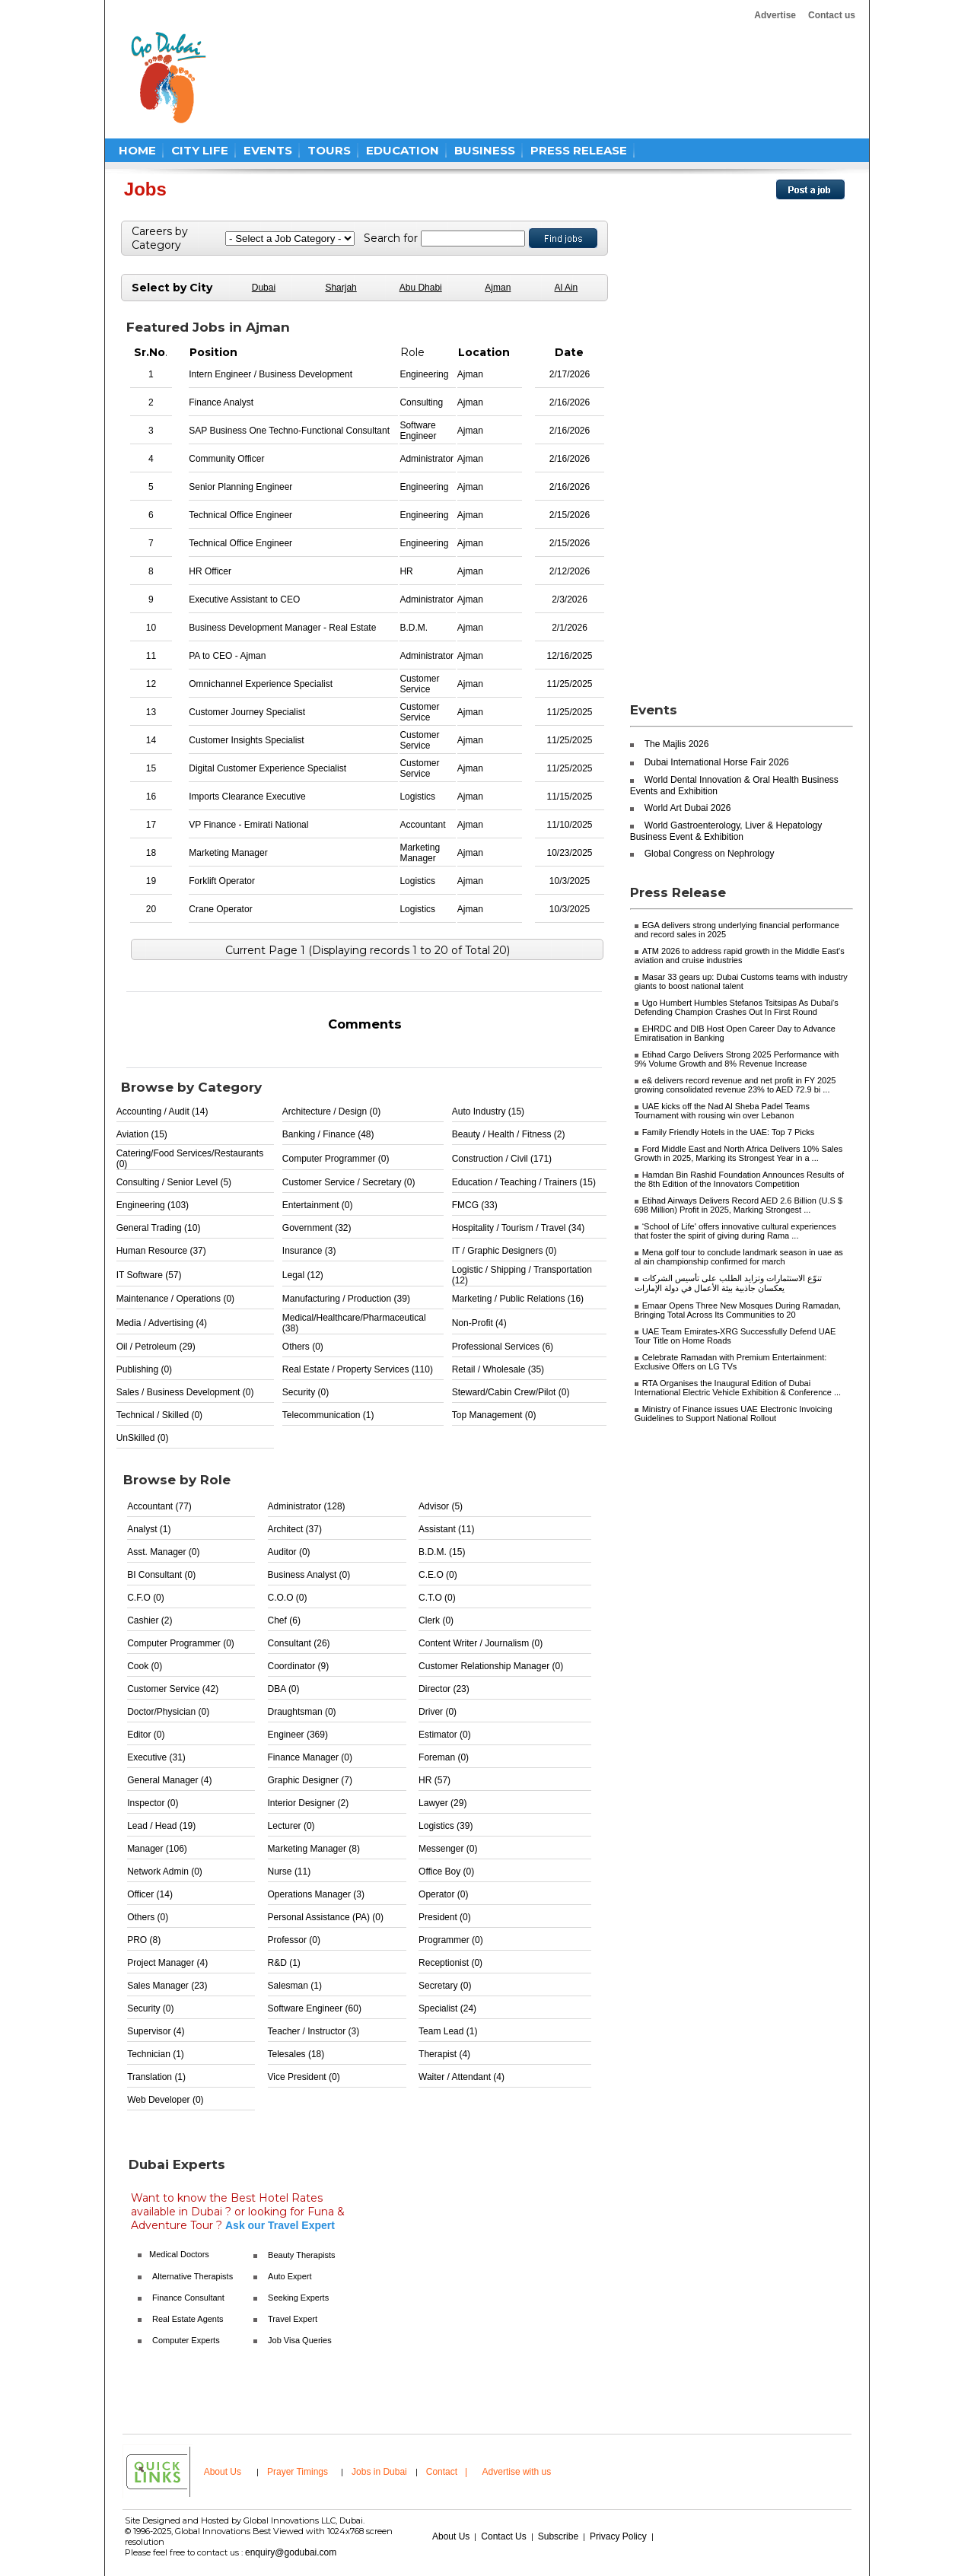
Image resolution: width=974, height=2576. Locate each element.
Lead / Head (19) (161, 1826)
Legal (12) (302, 1275)
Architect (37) (295, 1529)
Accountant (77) (159, 1506)
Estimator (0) (445, 1734)
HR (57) (434, 1780)
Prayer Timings (297, 2471)
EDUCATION (402, 150)
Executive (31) (156, 1757)
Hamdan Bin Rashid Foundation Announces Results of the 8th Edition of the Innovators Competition (739, 1179)
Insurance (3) (309, 1250)
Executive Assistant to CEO (244, 599)
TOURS (329, 150)
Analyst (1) (148, 1529)
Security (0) (305, 1392)
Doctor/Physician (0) (168, 1711)
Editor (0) (145, 1734)
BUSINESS (484, 150)
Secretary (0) (445, 1985)
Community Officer (226, 458)
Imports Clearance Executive (247, 796)
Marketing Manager (228, 853)
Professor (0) (294, 1940)
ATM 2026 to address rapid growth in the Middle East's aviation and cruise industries (740, 955)
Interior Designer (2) (308, 1803)
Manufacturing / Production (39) (346, 1298)
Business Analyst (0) (309, 1574)
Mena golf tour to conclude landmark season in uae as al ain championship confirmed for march (739, 1257)
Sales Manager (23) (167, 1985)
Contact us (831, 15)
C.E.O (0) (438, 1574)
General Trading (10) (158, 1228)
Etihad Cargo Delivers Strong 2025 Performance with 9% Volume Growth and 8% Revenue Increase (737, 1059)
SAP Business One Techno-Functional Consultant (289, 430)
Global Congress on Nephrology (710, 853)
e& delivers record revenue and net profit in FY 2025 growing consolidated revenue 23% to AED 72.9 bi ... (735, 1085)
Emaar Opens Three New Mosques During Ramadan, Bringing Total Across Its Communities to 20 (738, 1310)
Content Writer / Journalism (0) (481, 1643)
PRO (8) (144, 1940)
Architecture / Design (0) (331, 1111)
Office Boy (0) (446, 1871)
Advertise (775, 15)
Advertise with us (517, 2471)
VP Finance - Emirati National (248, 824)
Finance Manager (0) (310, 1757)
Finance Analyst (221, 402)
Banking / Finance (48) (328, 1134)
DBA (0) (284, 1689)
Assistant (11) (446, 1529)
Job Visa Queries (300, 2340)
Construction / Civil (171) (502, 1158)
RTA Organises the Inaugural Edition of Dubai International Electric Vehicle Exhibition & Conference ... (738, 1388)
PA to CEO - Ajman (227, 655)
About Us (222, 2471)
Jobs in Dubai (379, 2471)
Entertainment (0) (317, 1205)
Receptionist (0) (450, 1962)
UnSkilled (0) (142, 1438)
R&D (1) (284, 1962)
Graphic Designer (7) (310, 1780)
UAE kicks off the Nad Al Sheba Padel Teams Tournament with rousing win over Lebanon (722, 1111)
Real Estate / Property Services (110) (357, 1369)
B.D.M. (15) (442, 1552)
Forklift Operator (222, 881)
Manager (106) (157, 1848)
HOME (137, 150)
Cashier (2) (149, 1620)
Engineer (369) (298, 1734)
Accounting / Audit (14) (162, 1111)
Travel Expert (292, 2318)
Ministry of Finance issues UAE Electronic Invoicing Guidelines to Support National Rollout (733, 1413)
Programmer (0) (451, 1940)
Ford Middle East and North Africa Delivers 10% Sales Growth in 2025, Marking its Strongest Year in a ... (739, 1153)
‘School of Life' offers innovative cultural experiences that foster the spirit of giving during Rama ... (735, 1231)
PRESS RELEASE (578, 150)
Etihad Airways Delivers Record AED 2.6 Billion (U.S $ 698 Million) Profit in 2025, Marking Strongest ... (739, 1205)
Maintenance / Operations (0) (175, 1298)
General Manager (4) (169, 1780)
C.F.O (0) (145, 1597)
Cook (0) (144, 1666)
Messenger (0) (448, 1848)
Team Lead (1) (448, 2031)
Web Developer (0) (165, 2099)
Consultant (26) (299, 1643)
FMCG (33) (475, 1205)
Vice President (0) (304, 2077)
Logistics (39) (446, 1826)
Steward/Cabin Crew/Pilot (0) (511, 1392)
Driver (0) (438, 1711)
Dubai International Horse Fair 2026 (717, 762)
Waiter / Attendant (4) (462, 2077)
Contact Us (503, 2536)
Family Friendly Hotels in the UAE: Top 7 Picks (728, 1132)
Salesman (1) (295, 1985)
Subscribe (558, 2536)
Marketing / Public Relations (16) (518, 1298)
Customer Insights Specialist (246, 740)
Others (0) (302, 1346)
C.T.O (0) (437, 1597)
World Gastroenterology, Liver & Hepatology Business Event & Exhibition (726, 831)
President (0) (445, 1917)
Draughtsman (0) (302, 1711)
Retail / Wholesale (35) (498, 1369)
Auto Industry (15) (488, 1111)
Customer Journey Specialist (247, 712)
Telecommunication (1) (328, 1415)
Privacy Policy (618, 2536)
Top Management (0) (494, 1415)
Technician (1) (155, 2054)
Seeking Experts (298, 2297)
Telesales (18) (296, 2054)
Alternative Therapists (192, 2276)
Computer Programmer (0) (336, 1158)
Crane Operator (220, 909)
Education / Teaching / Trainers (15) (524, 1182)
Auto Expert (289, 2276)
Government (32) (317, 1228)
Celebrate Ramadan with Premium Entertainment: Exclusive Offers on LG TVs (731, 1362)
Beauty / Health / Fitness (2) (508, 1134)
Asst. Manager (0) (163, 1552)
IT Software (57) (149, 1275)
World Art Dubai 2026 (688, 808)
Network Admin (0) (164, 1871)
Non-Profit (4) (479, 1323)
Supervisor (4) (155, 2031)
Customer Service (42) (172, 1689)
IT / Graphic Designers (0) (504, 1250)
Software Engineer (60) (314, 2008)
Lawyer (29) (442, 1803)
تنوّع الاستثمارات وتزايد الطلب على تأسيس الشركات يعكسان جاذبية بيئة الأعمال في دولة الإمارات (728, 1283)
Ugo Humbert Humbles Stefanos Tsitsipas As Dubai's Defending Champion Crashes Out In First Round (737, 1007)
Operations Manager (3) (316, 1894)
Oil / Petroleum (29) (156, 1346)
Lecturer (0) (291, 1826)
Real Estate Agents (188, 2318)
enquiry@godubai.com (290, 2552)
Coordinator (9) (298, 1666)
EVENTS (268, 150)
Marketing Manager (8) (314, 1848)
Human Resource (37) (161, 1250)
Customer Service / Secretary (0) (348, 1182)
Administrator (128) (306, 1506)
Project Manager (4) (167, 1962)
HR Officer (210, 571)
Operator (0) (443, 1894)
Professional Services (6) (502, 1346)
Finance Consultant (188, 2297)
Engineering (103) (152, 1205)
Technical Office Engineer (240, 515)
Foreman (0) (444, 1757)
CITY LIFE (199, 150)
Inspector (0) (152, 1803)
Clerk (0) (436, 1620)
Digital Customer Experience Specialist (267, 768)
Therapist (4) (444, 2054)
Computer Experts (186, 2340)
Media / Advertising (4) (161, 1323)
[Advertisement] (511, 77)
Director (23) (444, 1689)
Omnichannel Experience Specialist (261, 684)
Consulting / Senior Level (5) (173, 1182)
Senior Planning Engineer (240, 487)
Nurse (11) (289, 1871)
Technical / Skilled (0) (159, 1415)
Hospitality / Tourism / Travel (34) (518, 1228)
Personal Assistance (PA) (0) (326, 1917)
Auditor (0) (289, 1552)
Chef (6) (284, 1620)
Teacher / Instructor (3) (314, 2031)
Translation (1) (156, 2077)
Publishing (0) (144, 1369)
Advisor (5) (441, 1506)
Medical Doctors (179, 2254)
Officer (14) (150, 1894)
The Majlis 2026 (677, 744)
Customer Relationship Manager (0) (491, 1666)
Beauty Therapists (301, 2255)
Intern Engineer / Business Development (270, 374)
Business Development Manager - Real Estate (282, 627)
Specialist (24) (447, 2008)
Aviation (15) (141, 1134)
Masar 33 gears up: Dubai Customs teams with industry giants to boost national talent (741, 981)
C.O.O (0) (287, 1597)
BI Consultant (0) (161, 1574)
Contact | (448, 2471)
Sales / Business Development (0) (185, 1392)
